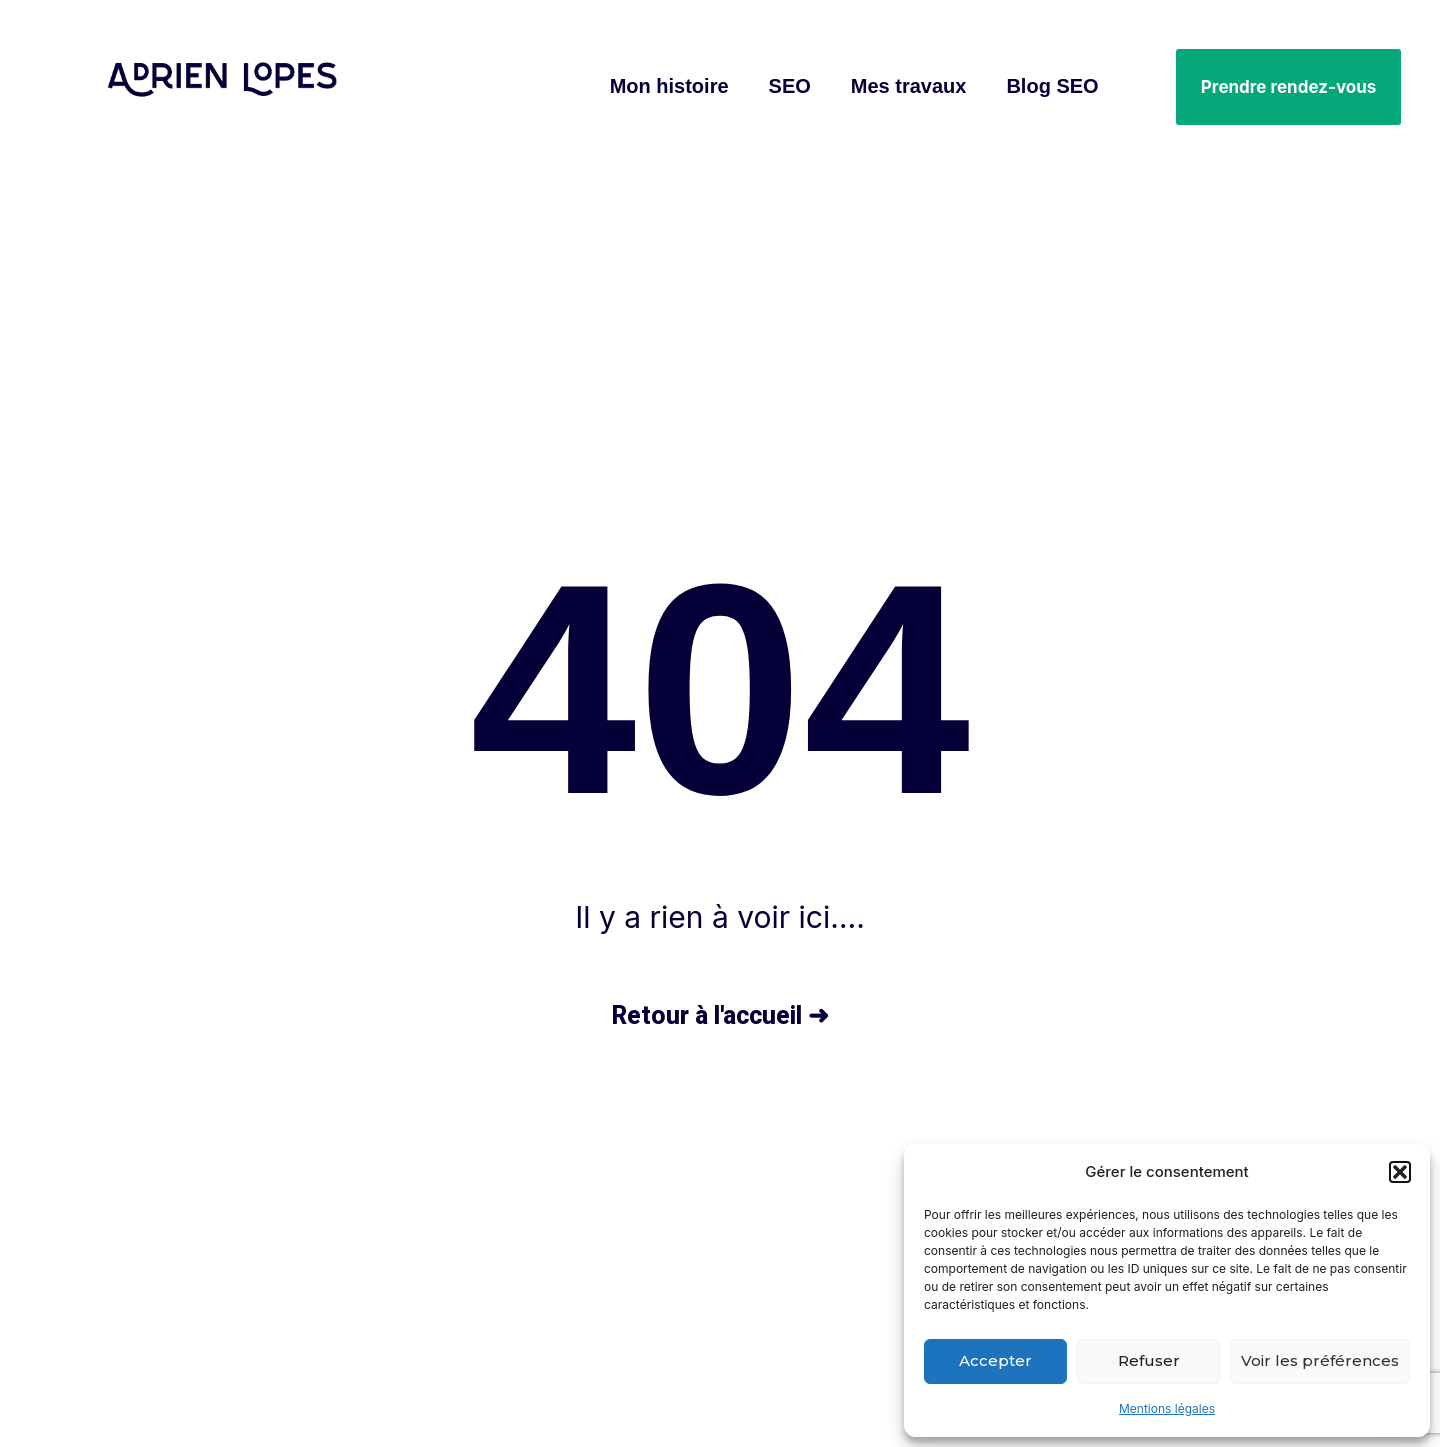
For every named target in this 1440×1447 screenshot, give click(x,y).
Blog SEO (1052, 86)
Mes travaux (909, 86)
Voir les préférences (1320, 1360)
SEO (790, 86)
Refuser (1149, 1360)
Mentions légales (1167, 1408)
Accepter (995, 1360)
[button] (1400, 1172)
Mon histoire (669, 86)
